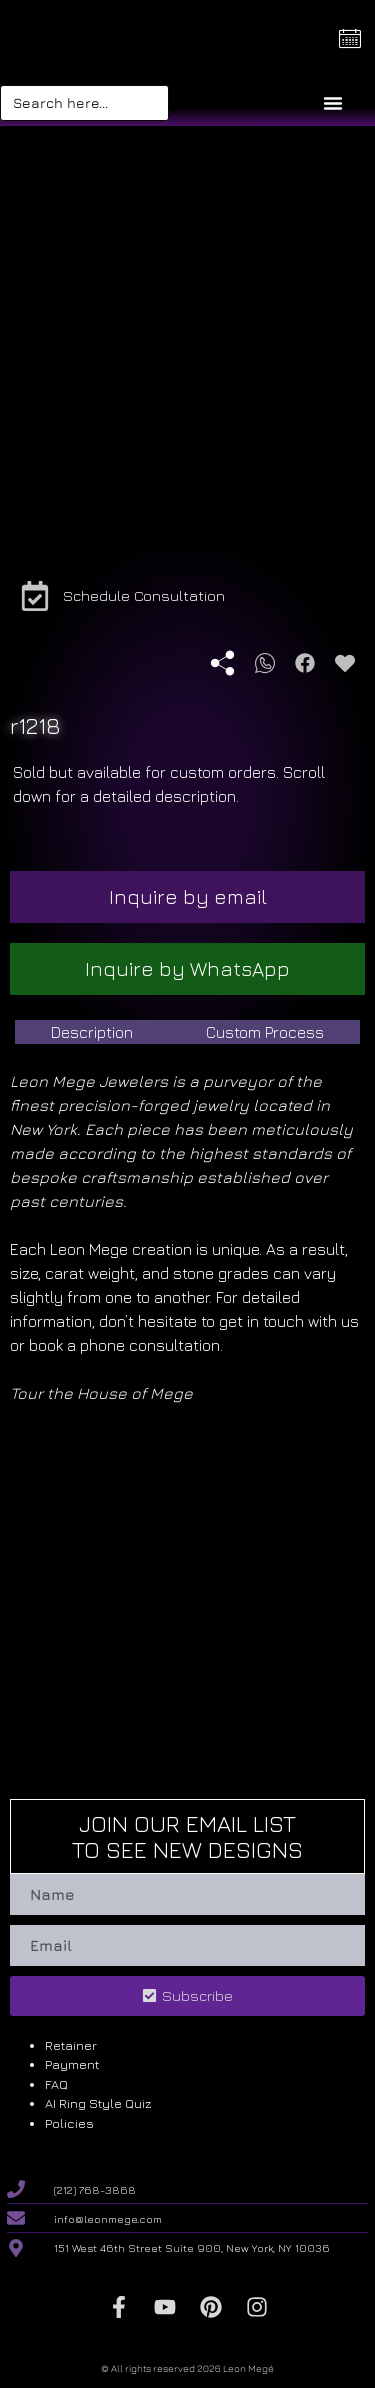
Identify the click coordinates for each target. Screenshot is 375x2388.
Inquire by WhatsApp (187, 968)
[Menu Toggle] (333, 103)
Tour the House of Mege (101, 1393)
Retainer (71, 2045)
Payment (72, 2064)
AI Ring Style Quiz (98, 2103)
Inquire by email (188, 896)
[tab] (92, 1032)
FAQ (56, 2084)
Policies (69, 2123)
